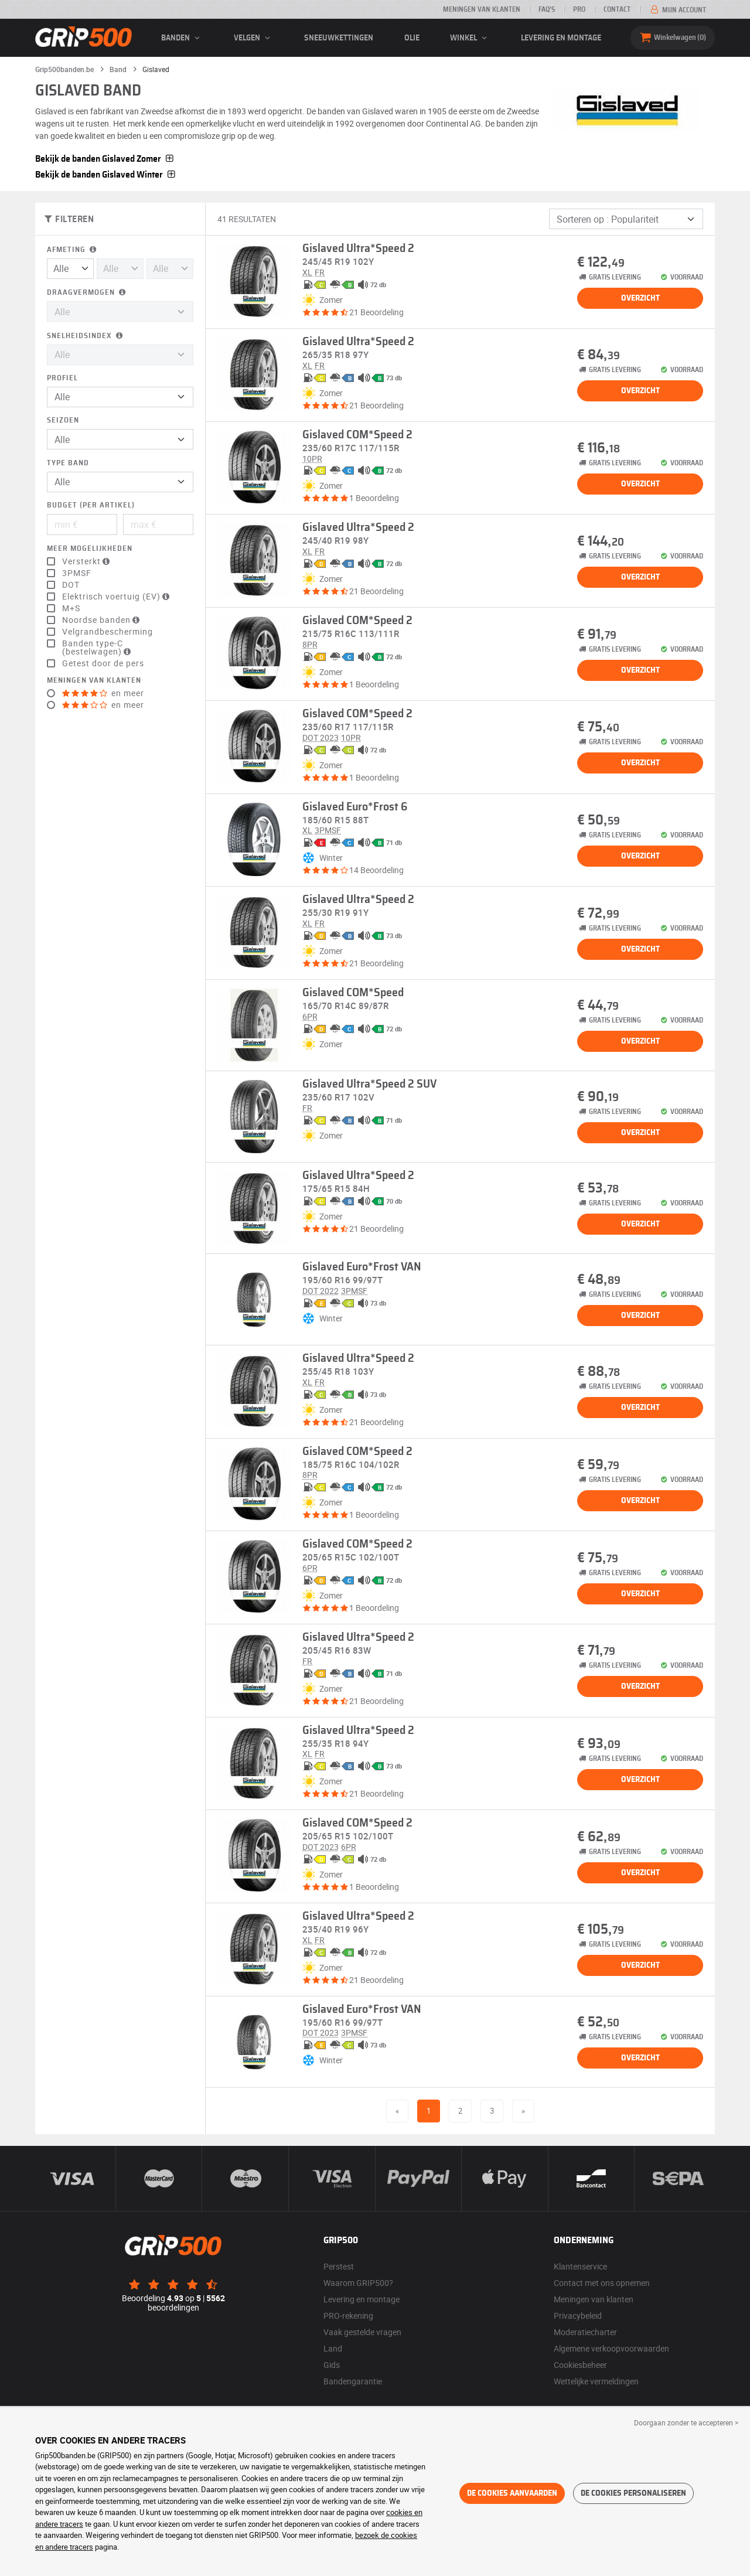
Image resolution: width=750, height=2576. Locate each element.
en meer (103, 693)
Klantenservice (580, 2266)
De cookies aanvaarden (512, 2493)
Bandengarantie (352, 2381)
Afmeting (72, 250)
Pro (579, 9)
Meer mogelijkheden (89, 549)
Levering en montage (561, 38)
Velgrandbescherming (107, 632)
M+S (71, 608)
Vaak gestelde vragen (362, 2332)
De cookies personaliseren (633, 2493)
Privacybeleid (578, 2315)
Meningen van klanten (481, 9)
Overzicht (640, 298)
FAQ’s (546, 9)
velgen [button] (254, 38)
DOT (71, 585)
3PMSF (76, 573)
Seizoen (63, 420)
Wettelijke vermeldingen (596, 2381)
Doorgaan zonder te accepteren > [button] (686, 2422)
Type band (68, 463)
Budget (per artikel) (91, 505)
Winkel (470, 38)
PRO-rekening (348, 2315)
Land (332, 2348)
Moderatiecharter (585, 2332)
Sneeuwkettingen (338, 38)
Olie (412, 38)
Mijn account (677, 10)
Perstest (338, 2266)
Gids (331, 2364)
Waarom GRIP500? (358, 2282)
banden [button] (182, 38)
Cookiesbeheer (580, 2364)
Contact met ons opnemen (602, 2282)
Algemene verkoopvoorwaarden (611, 2348)
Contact (617, 9)
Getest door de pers (103, 663)
